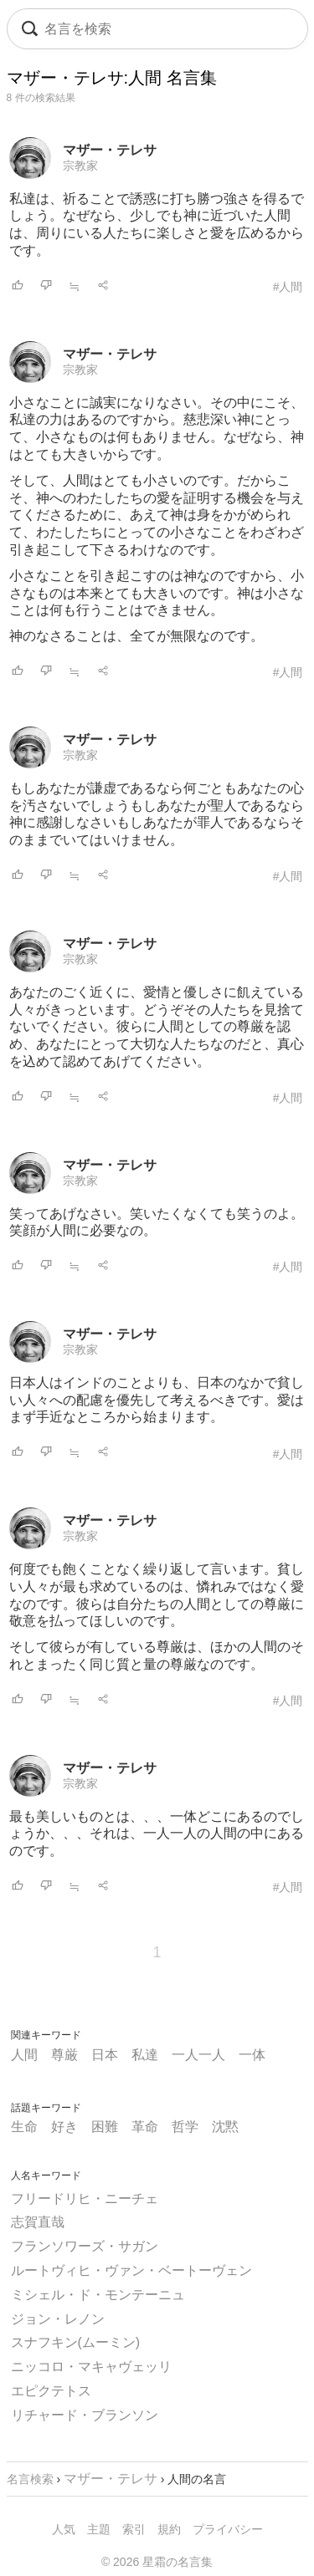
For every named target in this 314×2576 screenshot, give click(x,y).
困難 (104, 2126)
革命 (144, 2126)
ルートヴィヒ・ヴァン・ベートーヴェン (131, 2270)
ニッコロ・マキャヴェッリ (91, 2366)
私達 (144, 2055)
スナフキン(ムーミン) (76, 2342)
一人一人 (198, 2055)
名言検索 (30, 2479)
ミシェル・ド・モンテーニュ (98, 2295)
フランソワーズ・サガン (84, 2246)
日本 (104, 2055)
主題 (99, 2529)
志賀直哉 (37, 2222)
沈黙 (225, 2126)
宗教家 (80, 165)
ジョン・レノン (58, 2319)
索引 (134, 2529)
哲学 (185, 2126)
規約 (169, 2529)
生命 (24, 2126)
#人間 (288, 286)
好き (64, 2126)
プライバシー (228, 2529)
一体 (252, 2055)
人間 (24, 2055)
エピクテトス (51, 2391)
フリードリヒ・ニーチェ (84, 2198)
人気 (63, 2529)
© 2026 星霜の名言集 (157, 2561)
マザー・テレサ (110, 150)
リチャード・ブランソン (84, 2415)
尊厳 (64, 2055)
